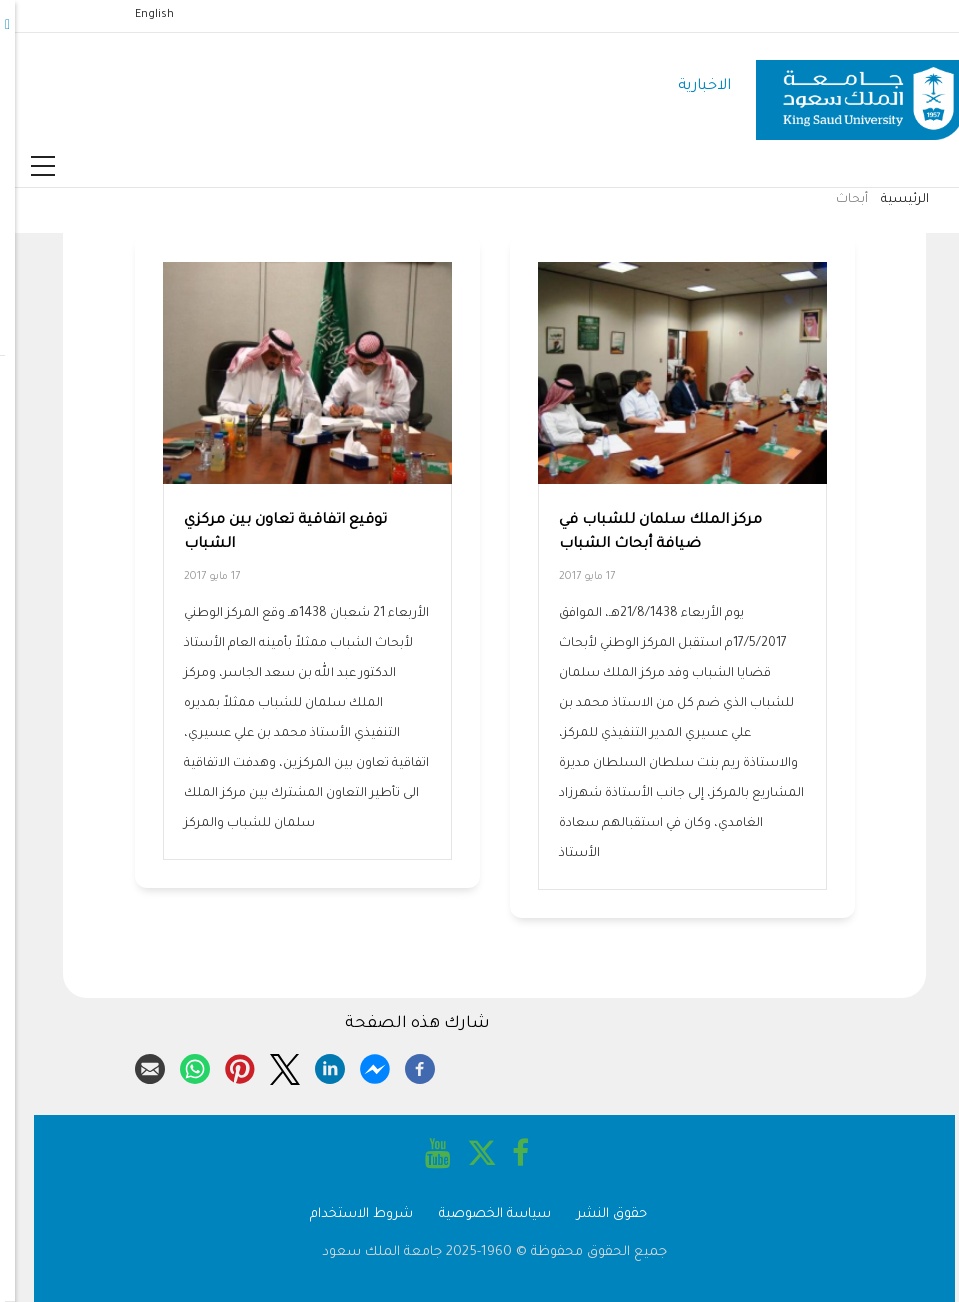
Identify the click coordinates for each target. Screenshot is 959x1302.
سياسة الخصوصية (480, 1214)
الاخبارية (689, 86)
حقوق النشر (597, 1214)
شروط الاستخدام (346, 1214)
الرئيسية (890, 200)
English (139, 15)
